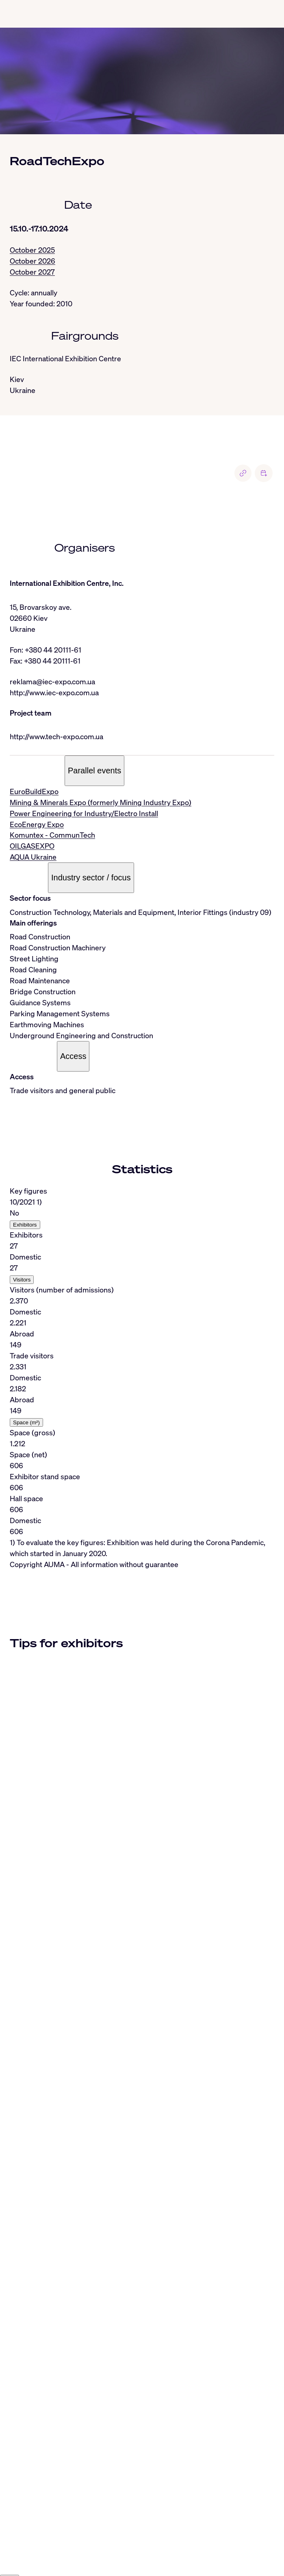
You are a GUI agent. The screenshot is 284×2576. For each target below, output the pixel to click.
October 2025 (32, 250)
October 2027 (32, 272)
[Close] (9, 2497)
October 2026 (32, 261)
